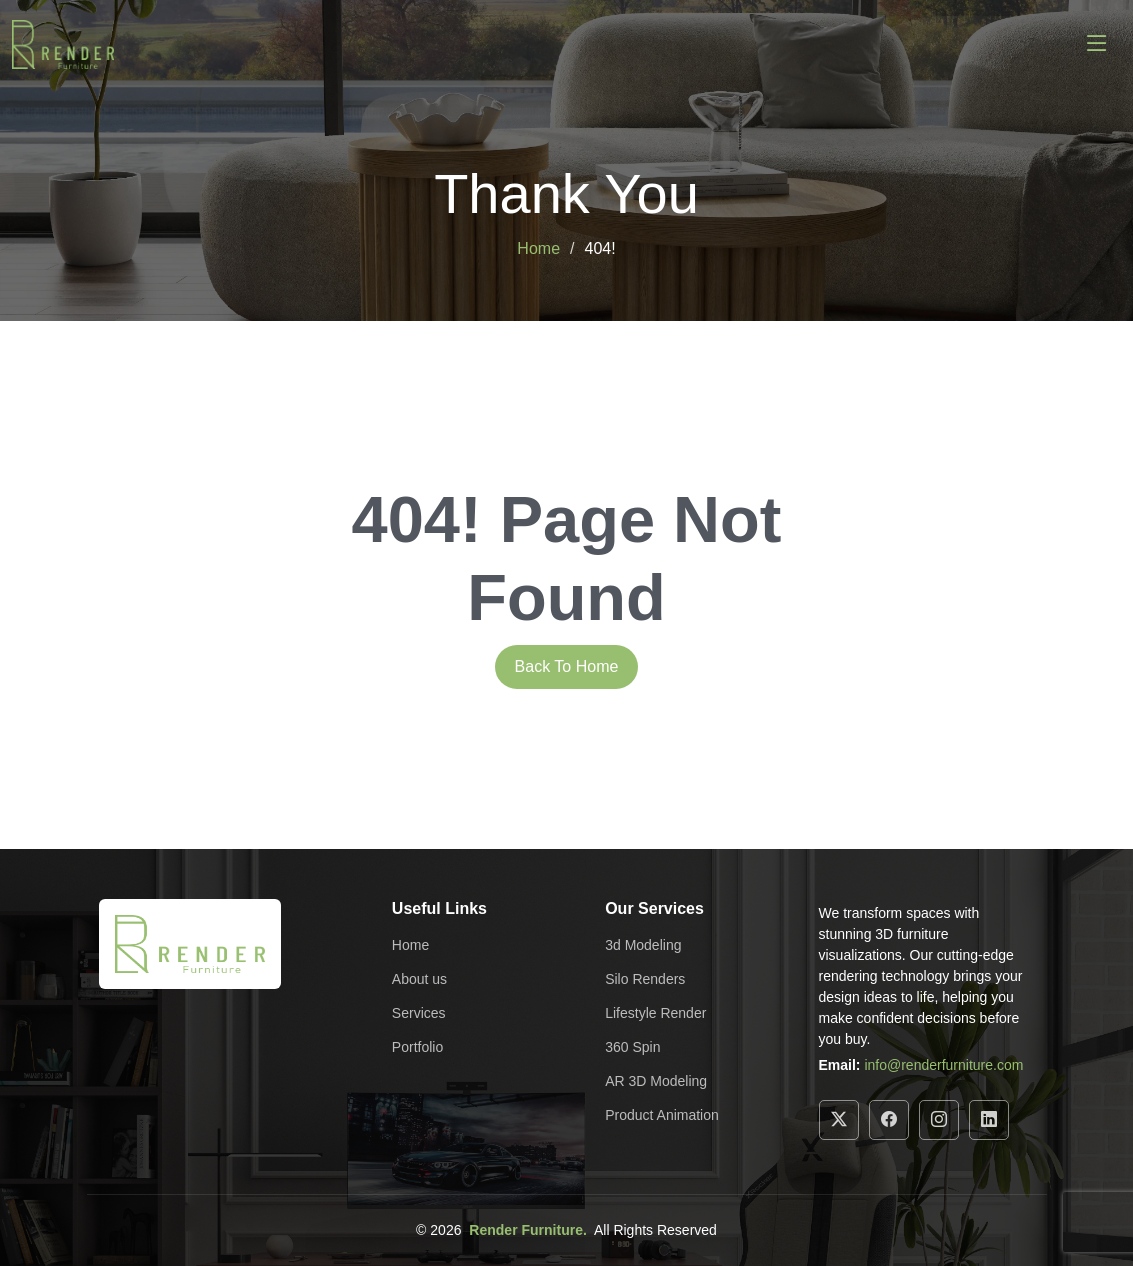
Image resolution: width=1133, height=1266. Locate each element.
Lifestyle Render (655, 1013)
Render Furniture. (527, 1230)
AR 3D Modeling (656, 1081)
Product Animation (662, 1115)
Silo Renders (645, 979)
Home (538, 248)
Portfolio (417, 1047)
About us (419, 979)
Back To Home (567, 666)
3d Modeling (643, 945)
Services (419, 1013)
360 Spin (632, 1047)
